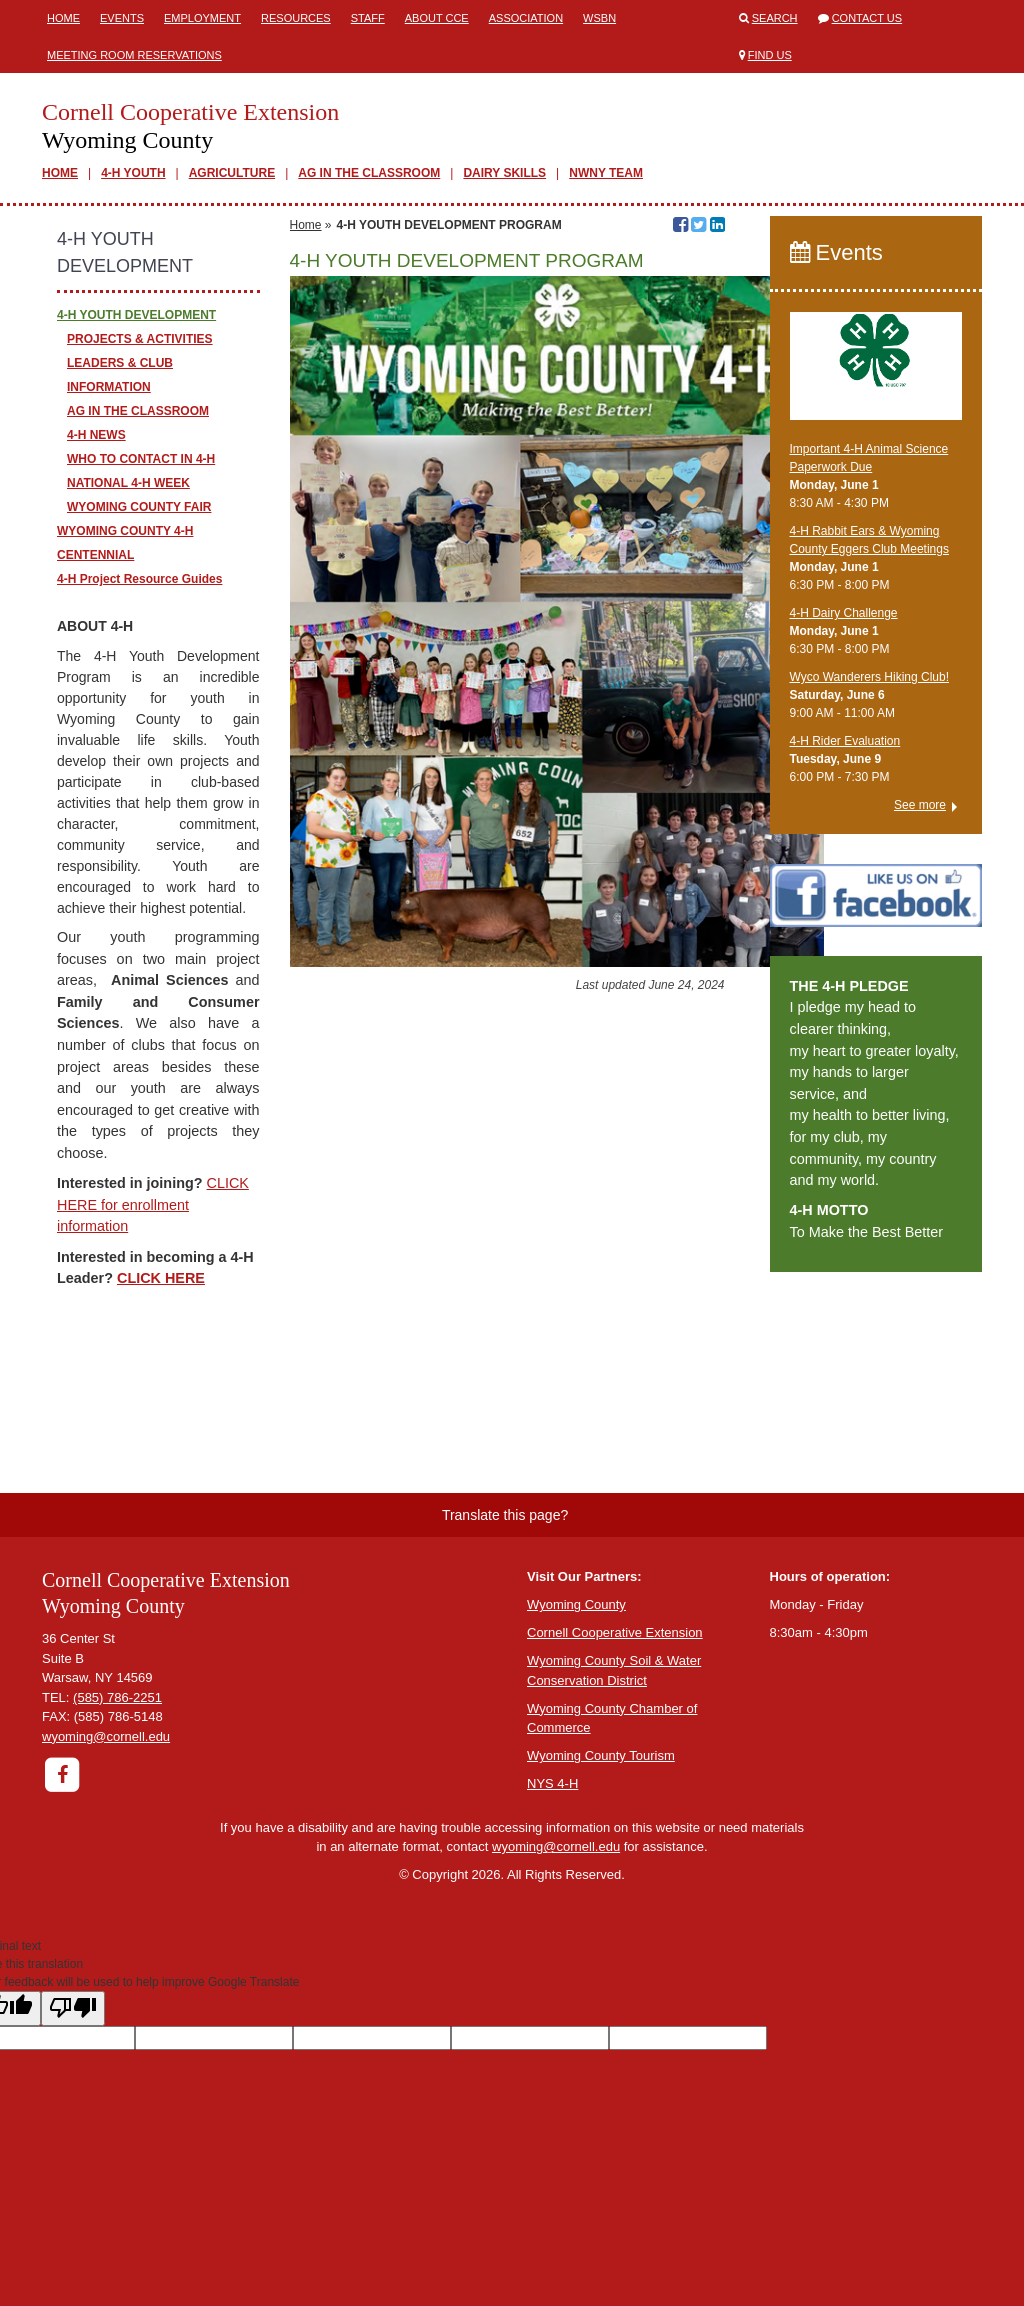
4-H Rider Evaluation (845, 741)
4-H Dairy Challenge (844, 613)
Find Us (770, 55)
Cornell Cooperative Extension (615, 1632)
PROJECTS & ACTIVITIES (140, 339)
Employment (202, 18)
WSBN (599, 18)
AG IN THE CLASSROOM (369, 173)
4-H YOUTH (133, 173)
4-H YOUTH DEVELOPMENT (136, 315)
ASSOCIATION (526, 18)
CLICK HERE (161, 1278)
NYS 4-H (552, 1783)
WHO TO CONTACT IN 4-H (141, 459)
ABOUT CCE (437, 18)
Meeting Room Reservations (134, 55)
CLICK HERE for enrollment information (153, 1204)
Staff (368, 18)
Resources (296, 18)
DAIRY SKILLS (504, 173)
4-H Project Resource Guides (139, 579)
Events (122, 18)
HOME (60, 173)
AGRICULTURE (232, 173)
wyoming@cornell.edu (106, 1736)
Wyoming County (576, 1604)
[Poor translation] (73, 2008)
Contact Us (867, 18)
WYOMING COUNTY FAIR (139, 507)
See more (920, 805)
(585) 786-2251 (117, 1697)
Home (63, 18)
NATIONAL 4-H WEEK (128, 483)
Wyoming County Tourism (601, 1755)
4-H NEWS (96, 435)
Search (775, 18)
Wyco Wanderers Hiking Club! (870, 677)
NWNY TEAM (606, 173)
